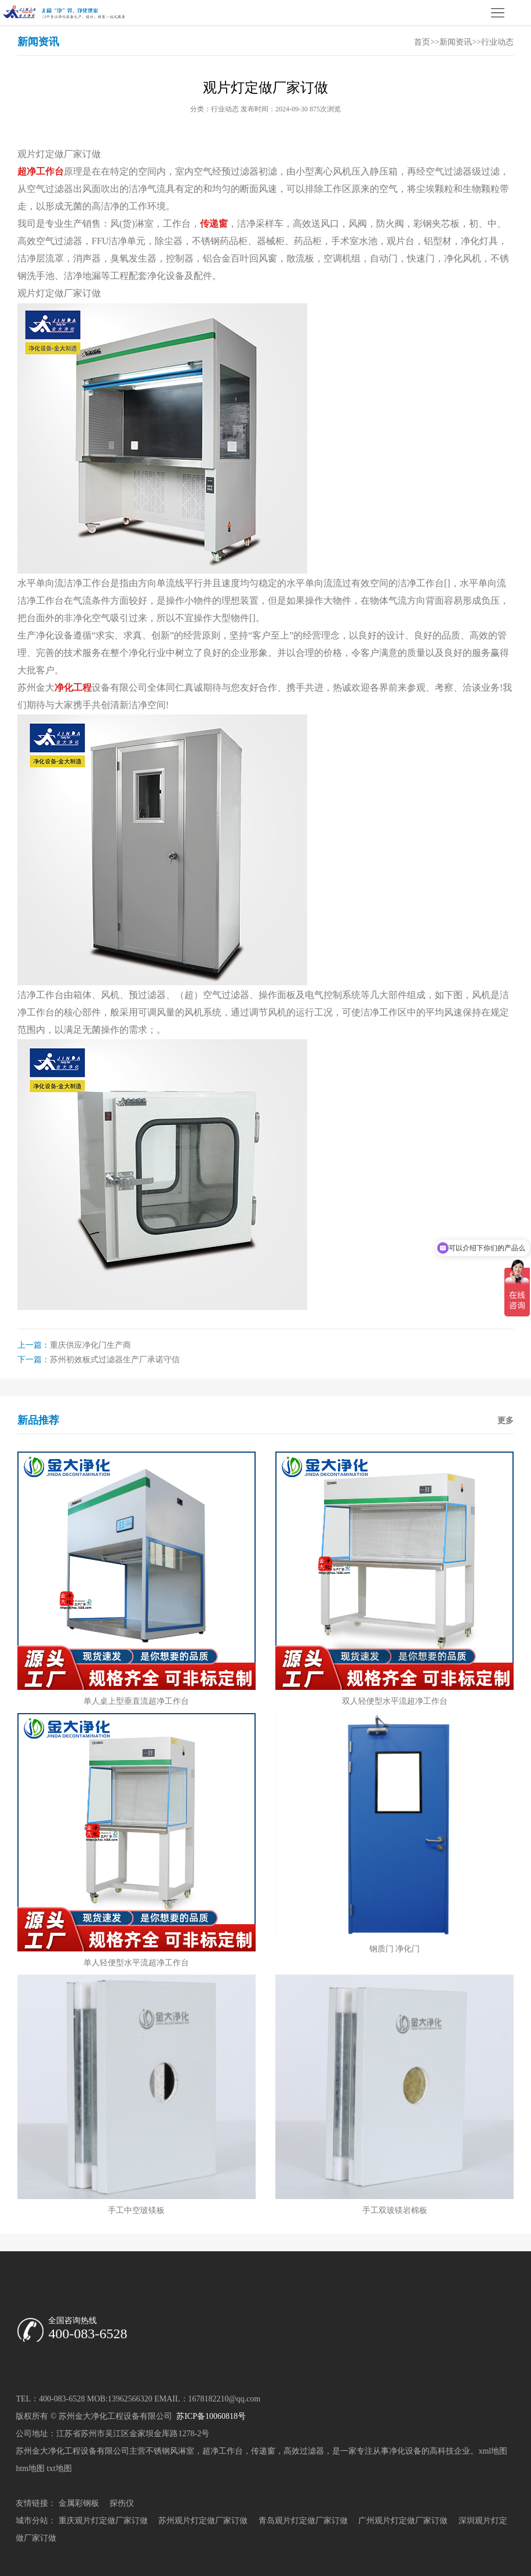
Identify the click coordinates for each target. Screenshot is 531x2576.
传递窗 (263, 2451)
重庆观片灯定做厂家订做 (103, 2520)
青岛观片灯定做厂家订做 (303, 2520)
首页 (422, 42)
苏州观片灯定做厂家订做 (203, 2520)
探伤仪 (122, 2503)
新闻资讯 (455, 42)
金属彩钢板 (79, 2503)
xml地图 (492, 2451)
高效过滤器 (303, 2451)
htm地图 (30, 2468)
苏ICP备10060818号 (210, 2416)
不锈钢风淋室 (170, 2451)
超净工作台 (222, 2451)
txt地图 (59, 2468)
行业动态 (497, 42)
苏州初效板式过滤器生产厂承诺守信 (115, 1359)
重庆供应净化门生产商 (90, 1345)
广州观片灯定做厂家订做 (403, 2520)
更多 (505, 1420)
